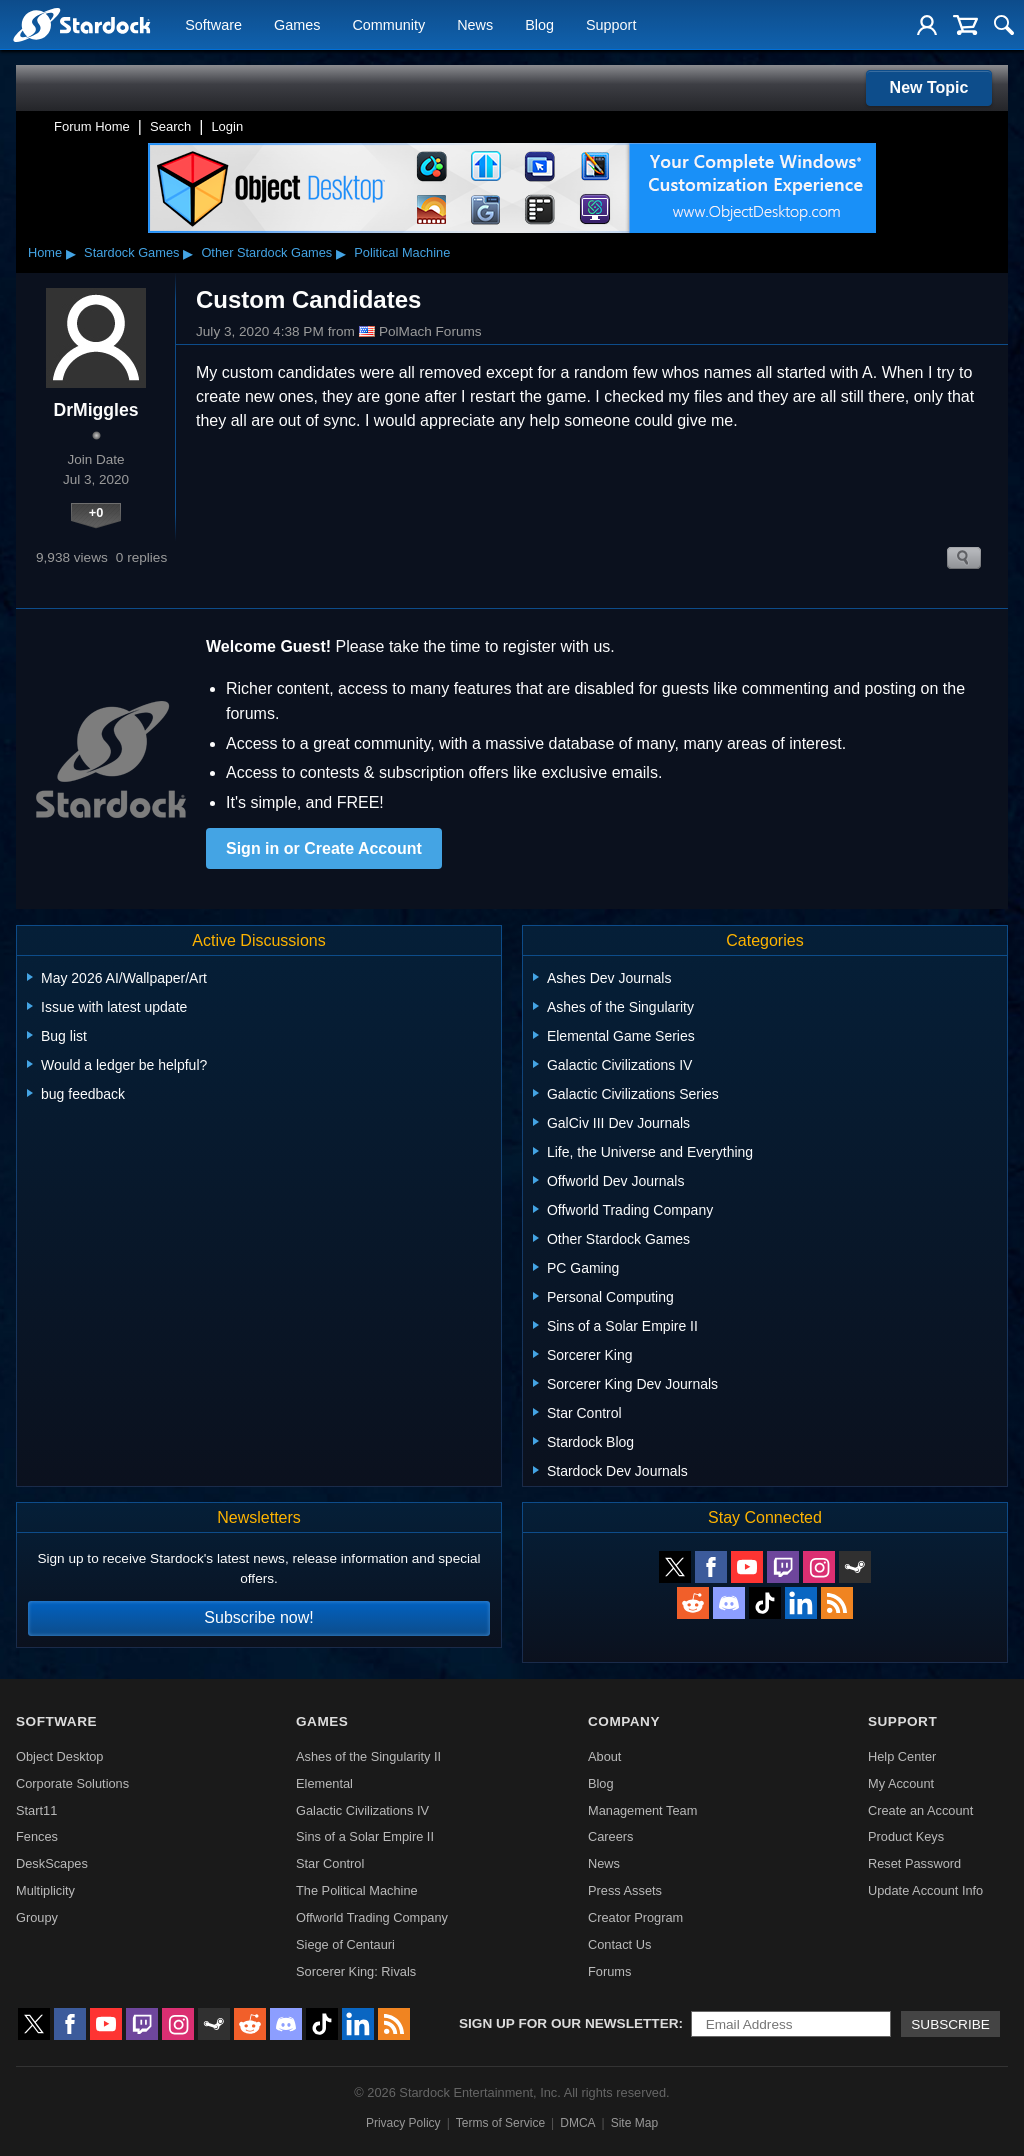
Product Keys (906, 1836)
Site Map (634, 2123)
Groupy (37, 1917)
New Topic (929, 87)
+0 (96, 512)
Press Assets (625, 1890)
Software (213, 26)
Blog (539, 26)
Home (45, 252)
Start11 (36, 1810)
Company (624, 1721)
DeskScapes (52, 1863)
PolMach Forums (420, 332)
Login (227, 126)
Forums (609, 1971)
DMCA (577, 2123)
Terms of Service (500, 2123)
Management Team (642, 1810)
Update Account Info (925, 1890)
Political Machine (402, 252)
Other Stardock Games (266, 252)
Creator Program (635, 1917)
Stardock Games (131, 252)
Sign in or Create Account (324, 848)
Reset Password (914, 1863)
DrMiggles (95, 410)
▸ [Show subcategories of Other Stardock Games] (341, 253)
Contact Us (619, 1944)
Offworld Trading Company (372, 1917)
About (604, 1756)
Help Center (902, 1756)
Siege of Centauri (345, 1944)
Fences (37, 1836)
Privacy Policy (403, 2123)
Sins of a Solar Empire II (365, 1836)
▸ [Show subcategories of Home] (71, 253)
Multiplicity (45, 1890)
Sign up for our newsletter (569, 2023)
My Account (901, 1783)
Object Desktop (60, 1756)
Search (170, 126)
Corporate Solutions (72, 1783)
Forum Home (92, 126)
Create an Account (920, 1810)
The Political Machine (357, 1890)
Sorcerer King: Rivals (356, 1971)
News (475, 26)
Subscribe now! (258, 1617)
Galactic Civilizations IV (362, 1810)
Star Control (330, 1863)
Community (388, 26)
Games (297, 26)
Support (611, 26)
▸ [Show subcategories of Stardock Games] (188, 253)
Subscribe (950, 2024)
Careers (611, 1836)
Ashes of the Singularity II (368, 1756)
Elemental (324, 1783)
